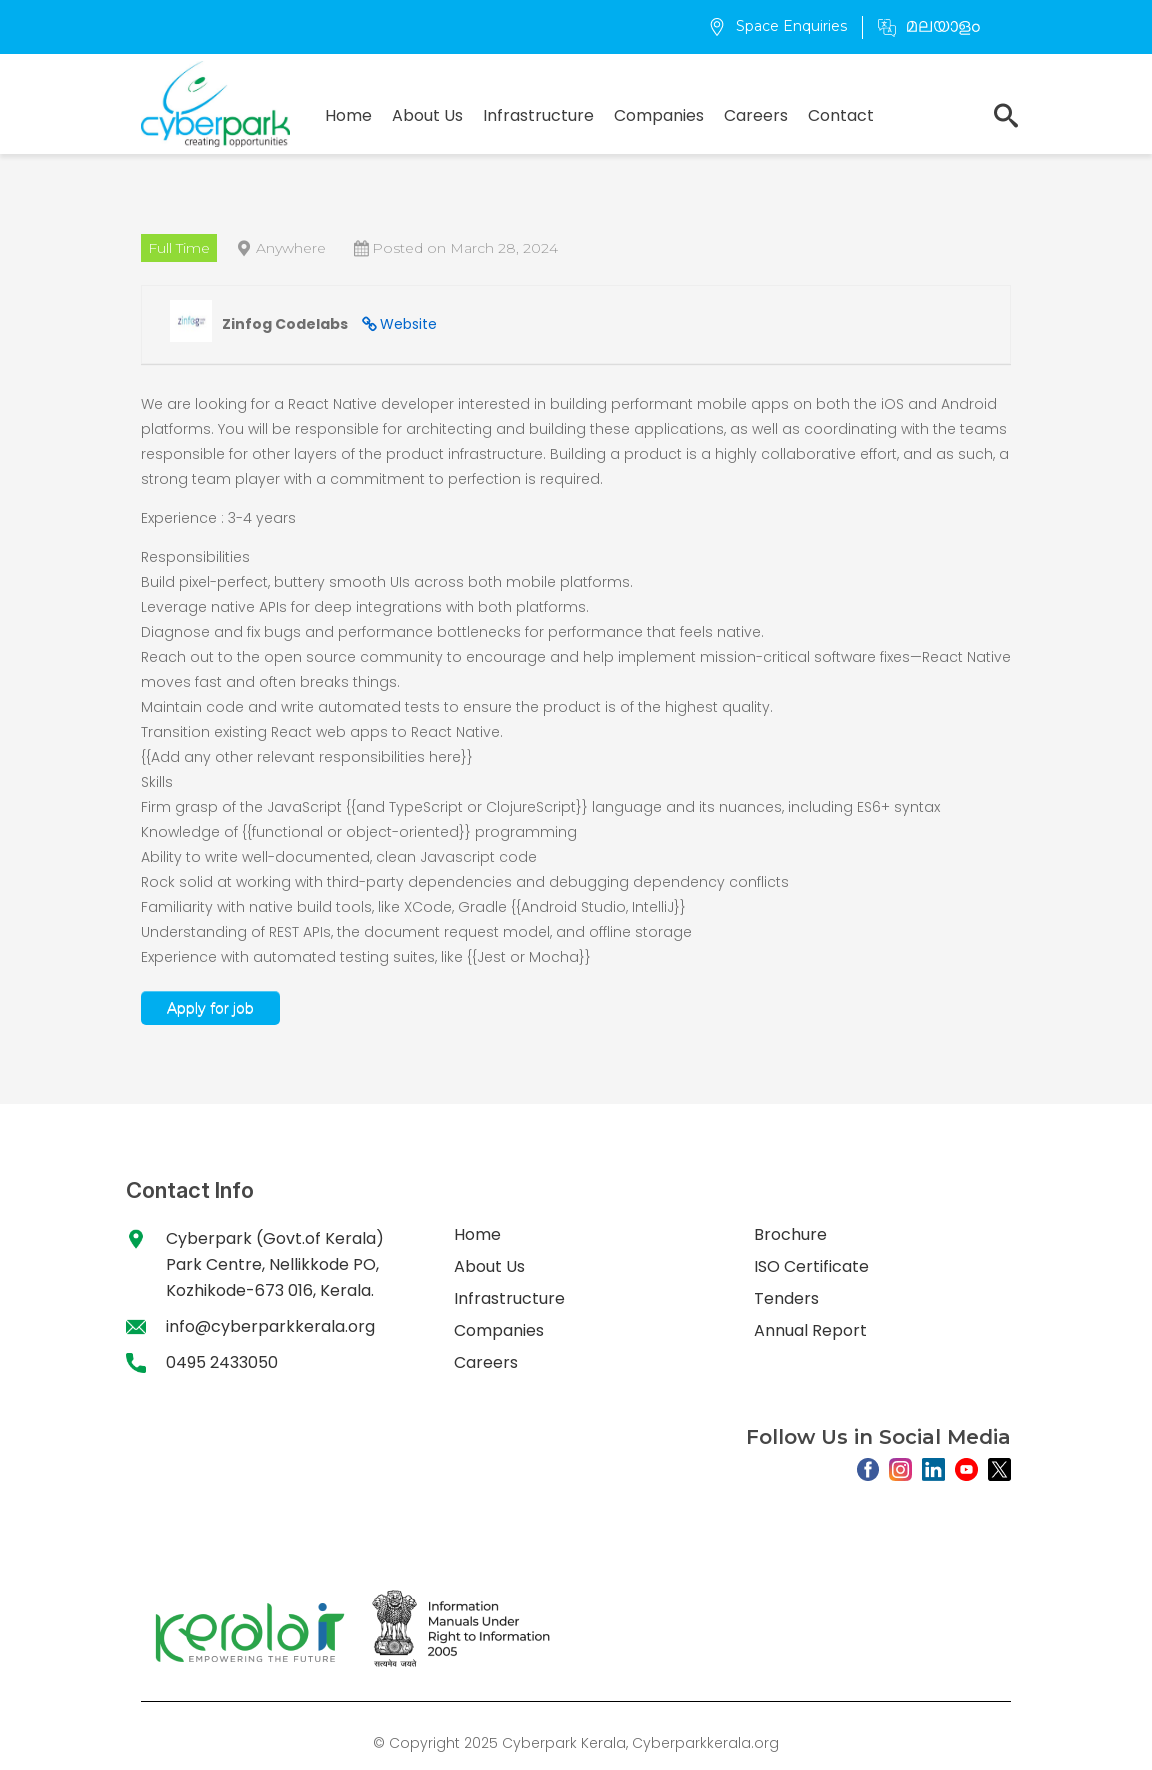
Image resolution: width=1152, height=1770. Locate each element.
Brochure (790, 1234)
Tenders (786, 1298)
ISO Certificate (811, 1266)
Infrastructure (538, 115)
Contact (841, 115)
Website (408, 324)
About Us (427, 115)
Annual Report (810, 1330)
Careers (756, 115)
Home (348, 115)
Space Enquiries (777, 26)
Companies (659, 115)
